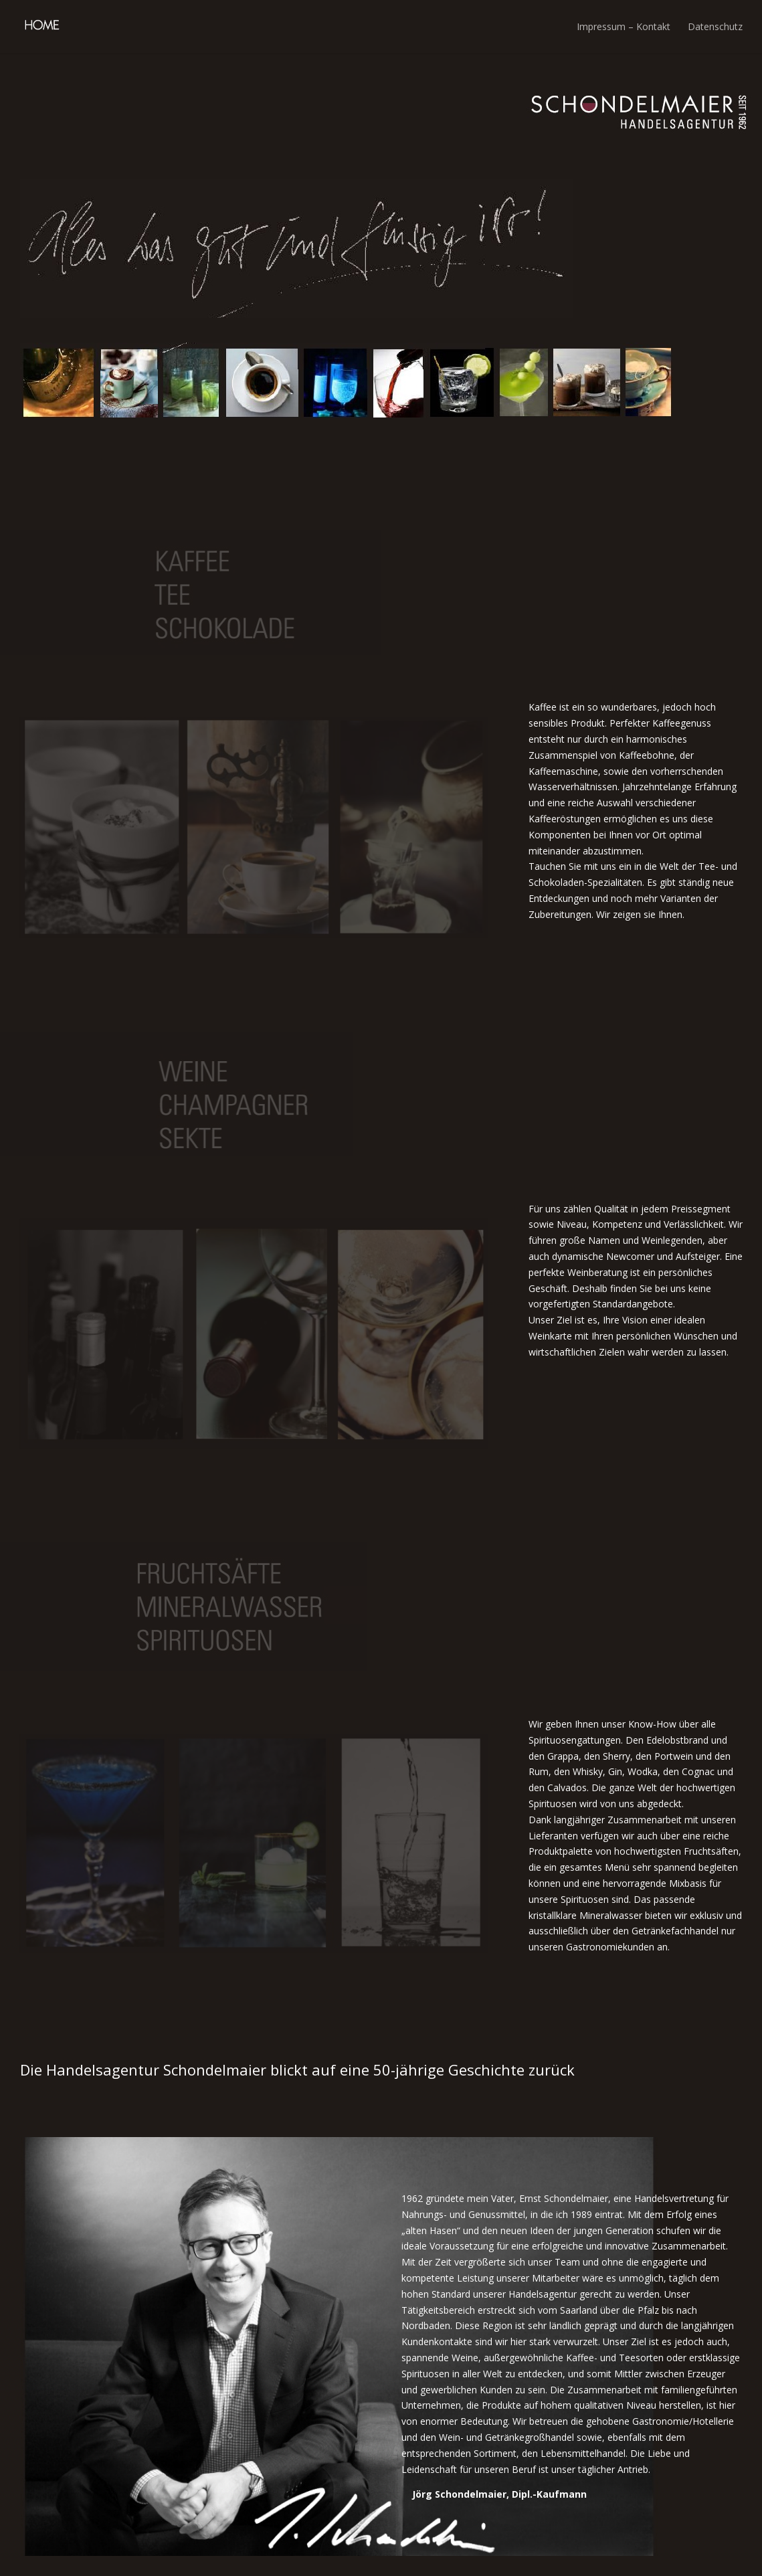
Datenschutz (715, 26)
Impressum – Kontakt (623, 26)
